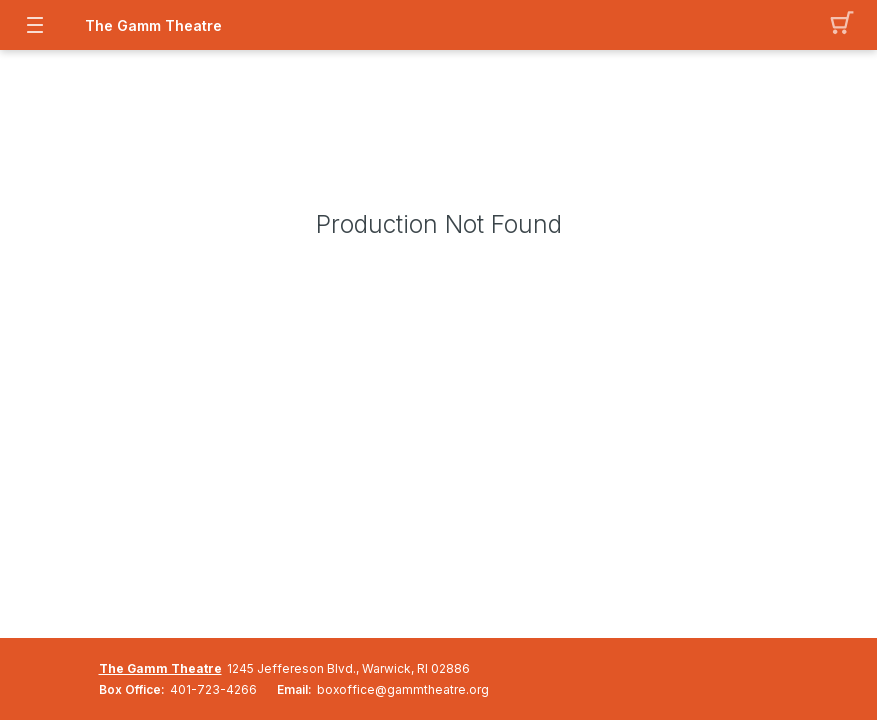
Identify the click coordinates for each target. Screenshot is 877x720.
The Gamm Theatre (153, 25)
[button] (842, 25)
